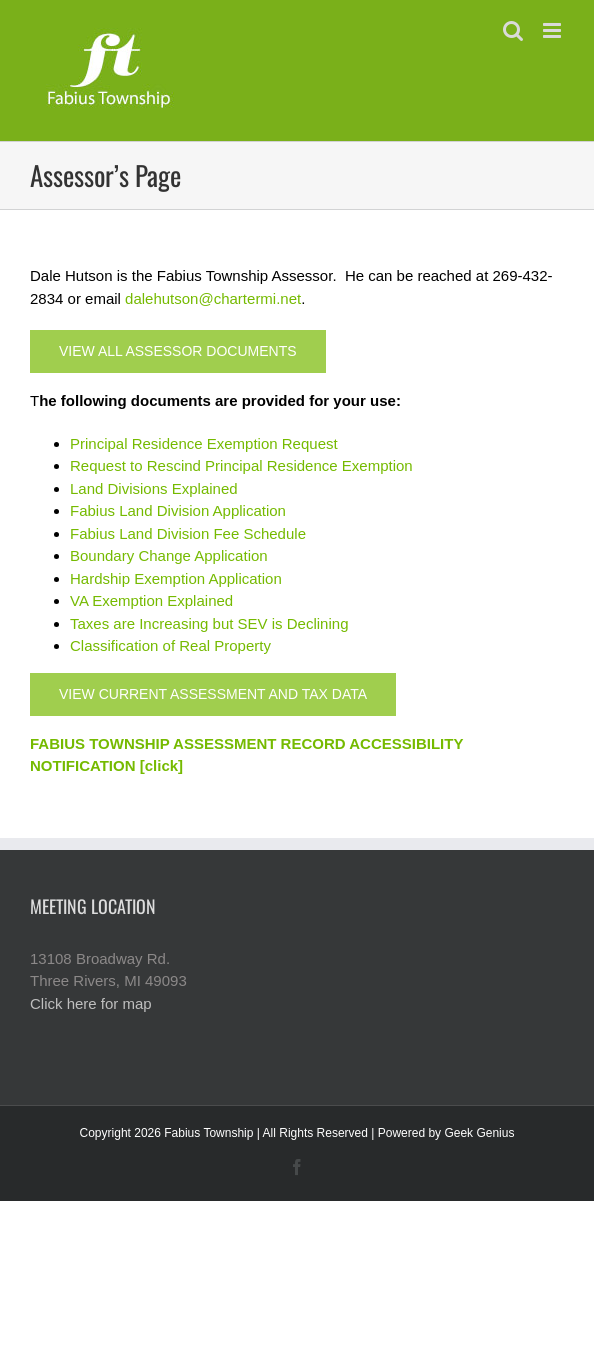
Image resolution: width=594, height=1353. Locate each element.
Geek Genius (479, 1133)
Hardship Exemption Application (176, 578)
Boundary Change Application (169, 555)
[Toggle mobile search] (513, 30)
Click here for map (91, 1003)
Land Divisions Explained (154, 488)
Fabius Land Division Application (178, 510)
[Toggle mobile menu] (553, 30)
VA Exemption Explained (151, 600)
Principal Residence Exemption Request (204, 443)
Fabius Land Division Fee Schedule (188, 533)
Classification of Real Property (170, 645)
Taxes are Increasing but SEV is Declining (209, 623)
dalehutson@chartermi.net (213, 298)
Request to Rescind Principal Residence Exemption (241, 465)
